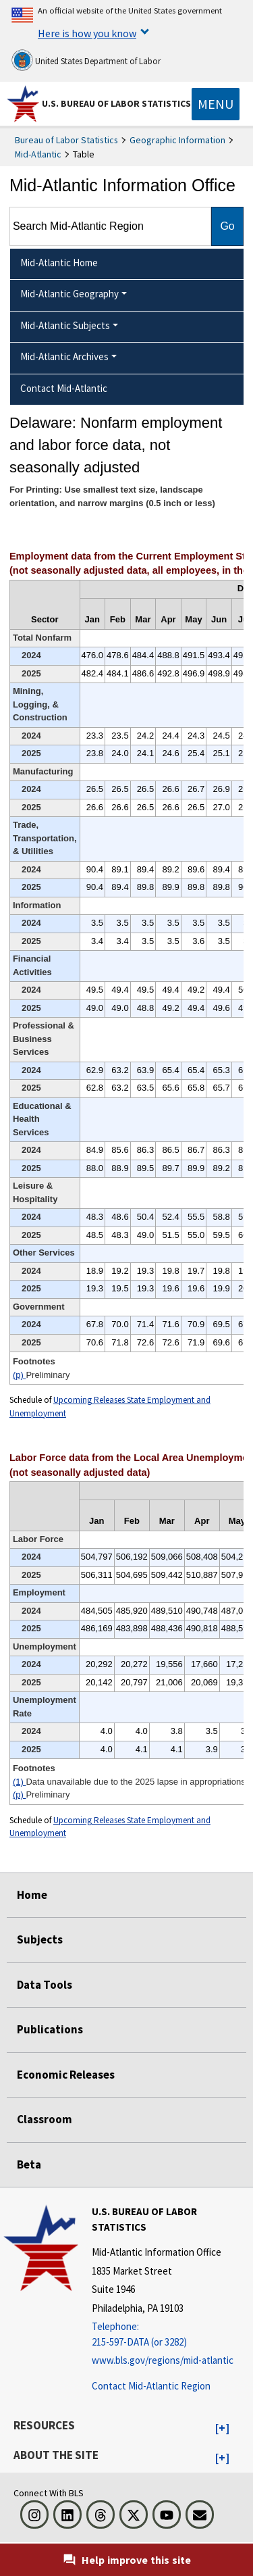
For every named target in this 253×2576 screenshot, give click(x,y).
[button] (222, 2428)
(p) (19, 1375)
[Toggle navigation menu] (216, 104)
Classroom (44, 2119)
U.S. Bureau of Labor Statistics (116, 103)
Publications (50, 2029)
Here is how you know (87, 33)
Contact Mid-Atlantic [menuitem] (63, 388)
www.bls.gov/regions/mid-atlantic (162, 2360)
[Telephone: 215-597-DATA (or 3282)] (171, 2334)
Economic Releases (66, 2074)
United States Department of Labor (86, 60)
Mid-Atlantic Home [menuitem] (59, 262)
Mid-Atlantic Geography (69, 293)
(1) (19, 1782)
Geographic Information (177, 140)
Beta (29, 2164)
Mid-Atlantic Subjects (65, 325)
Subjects (40, 1939)
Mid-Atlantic (38, 154)
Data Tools (44, 1984)
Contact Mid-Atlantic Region (151, 2385)
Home (32, 1894)
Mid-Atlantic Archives (64, 356)
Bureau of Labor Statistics (66, 140)
